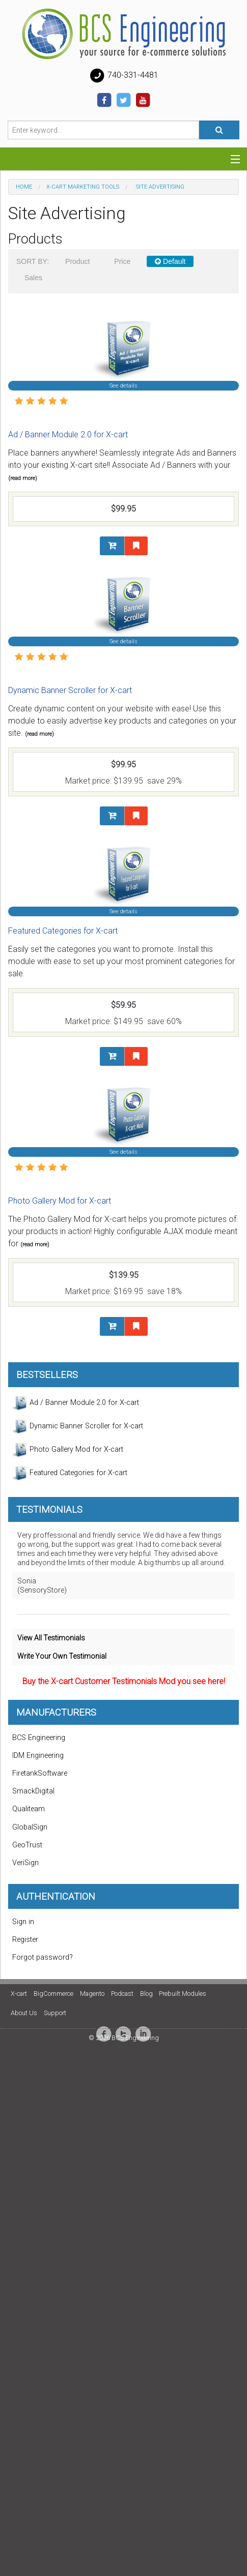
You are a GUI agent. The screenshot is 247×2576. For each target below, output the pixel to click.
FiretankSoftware (39, 1773)
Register (25, 1939)
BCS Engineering (38, 1737)
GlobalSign (29, 1827)
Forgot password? (42, 1957)
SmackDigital (33, 1791)
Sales (33, 278)
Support (55, 2013)
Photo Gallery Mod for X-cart (59, 1201)
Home (24, 187)
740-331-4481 (123, 76)
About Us (24, 2013)
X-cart (19, 1993)
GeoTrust (27, 1845)
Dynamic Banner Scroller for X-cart (70, 690)
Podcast (122, 1993)
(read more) (22, 478)
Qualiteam (28, 1809)
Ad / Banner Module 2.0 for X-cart (68, 434)
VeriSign (25, 1863)
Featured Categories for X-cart (63, 931)
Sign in (23, 1922)
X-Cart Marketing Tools (82, 187)
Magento (92, 1993)
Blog (146, 1993)
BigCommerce (53, 1993)
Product (77, 261)
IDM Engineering (38, 1755)
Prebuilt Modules (182, 1993)
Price (122, 261)
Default (170, 261)
